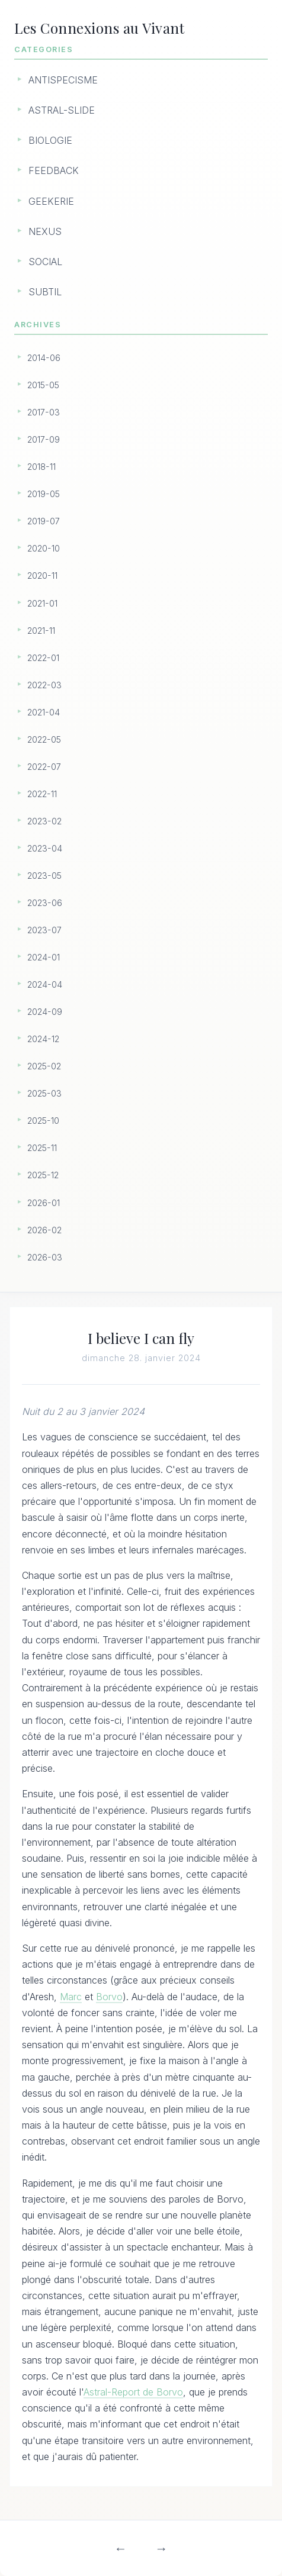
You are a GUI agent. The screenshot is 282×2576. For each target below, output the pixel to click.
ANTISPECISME (63, 80)
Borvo (109, 1997)
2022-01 (43, 658)
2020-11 (42, 575)
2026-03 (44, 1257)
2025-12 (43, 1175)
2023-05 (44, 876)
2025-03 (44, 1093)
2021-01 (42, 603)
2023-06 (44, 903)
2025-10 (43, 1120)
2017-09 (43, 439)
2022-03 (44, 685)
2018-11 (41, 467)
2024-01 (43, 957)
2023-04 (44, 848)
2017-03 (43, 412)
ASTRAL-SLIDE (61, 110)
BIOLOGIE (50, 140)
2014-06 (43, 358)
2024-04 (44, 984)
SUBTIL (45, 292)
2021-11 (41, 631)
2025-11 (42, 1148)
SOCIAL (45, 261)
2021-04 (43, 712)
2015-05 (43, 385)
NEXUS (45, 231)
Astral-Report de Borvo (133, 2392)
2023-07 (44, 930)
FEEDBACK (53, 170)
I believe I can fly (141, 1338)
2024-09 (44, 1012)
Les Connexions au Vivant (99, 27)
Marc (71, 1997)
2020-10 (43, 548)
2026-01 (43, 1203)
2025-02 (44, 1066)
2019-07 (43, 521)
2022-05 (44, 739)
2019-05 (43, 494)
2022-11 (42, 794)
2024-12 (43, 1039)
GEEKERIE (51, 201)
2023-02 (44, 821)
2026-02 (44, 1230)
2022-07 (44, 767)
